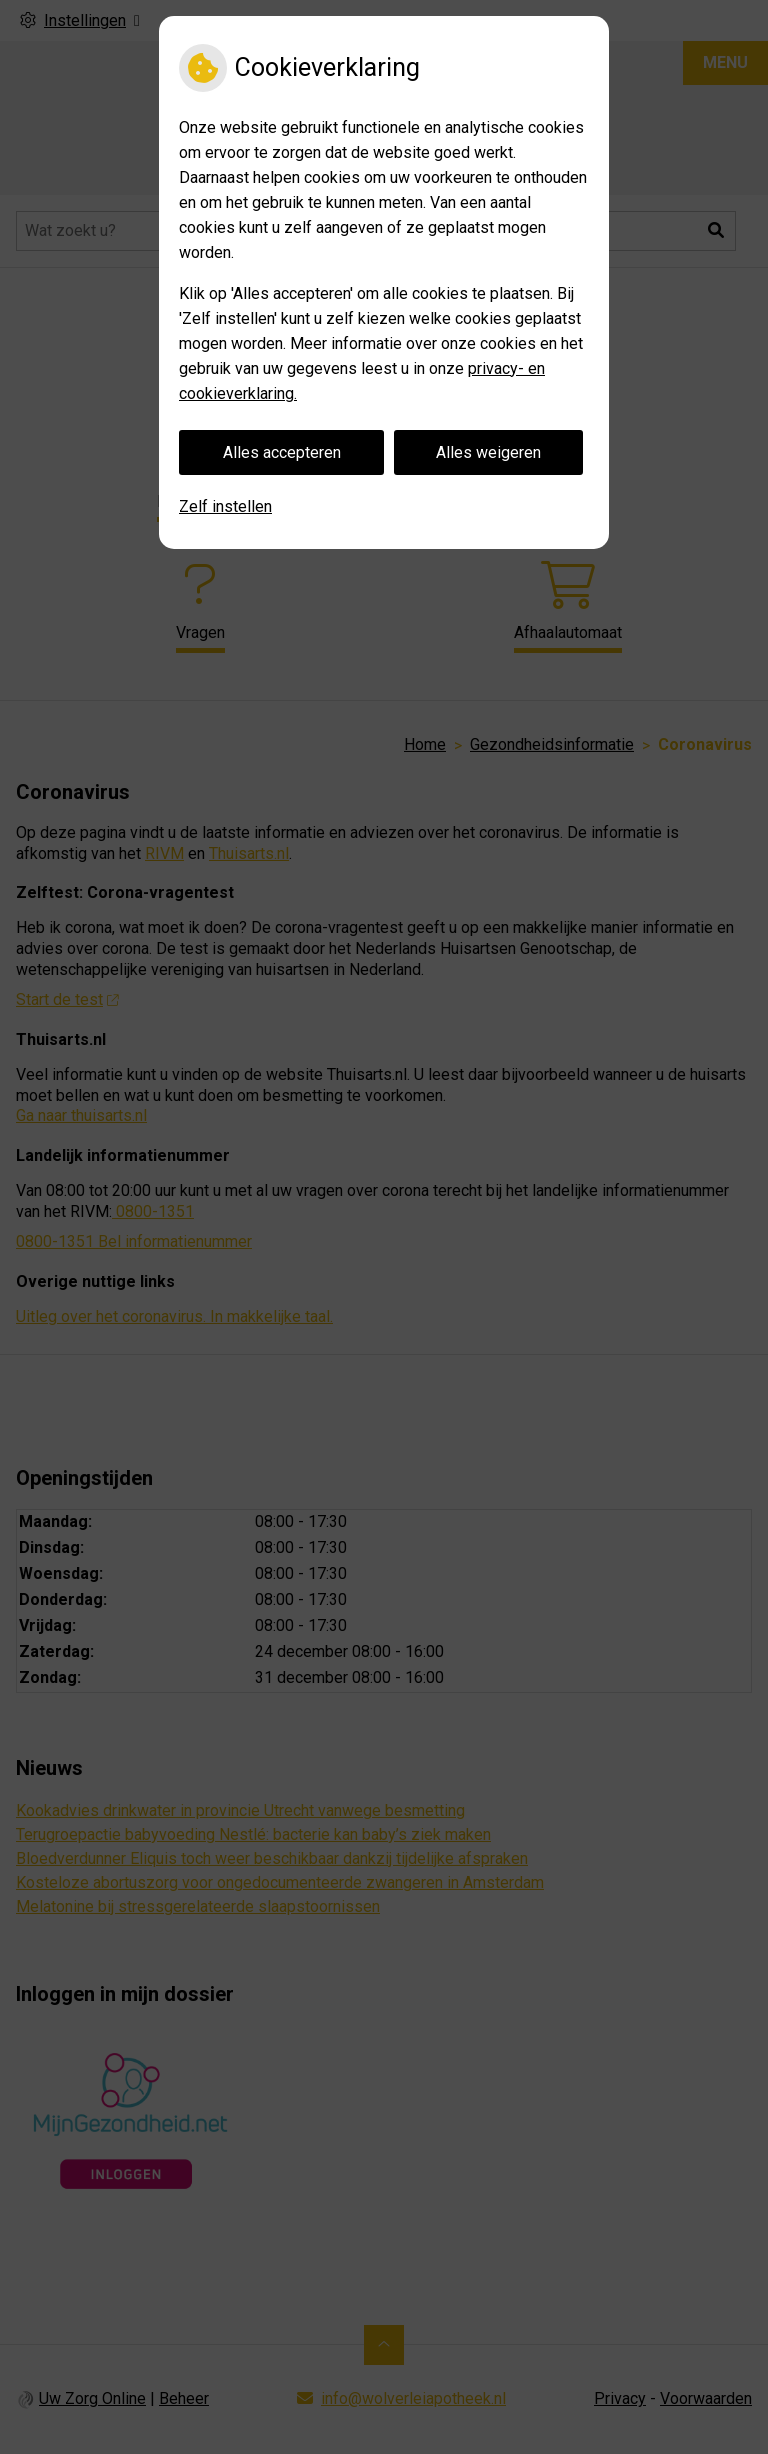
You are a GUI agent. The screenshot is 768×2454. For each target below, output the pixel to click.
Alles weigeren (488, 452)
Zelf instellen (225, 506)
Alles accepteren (282, 452)
